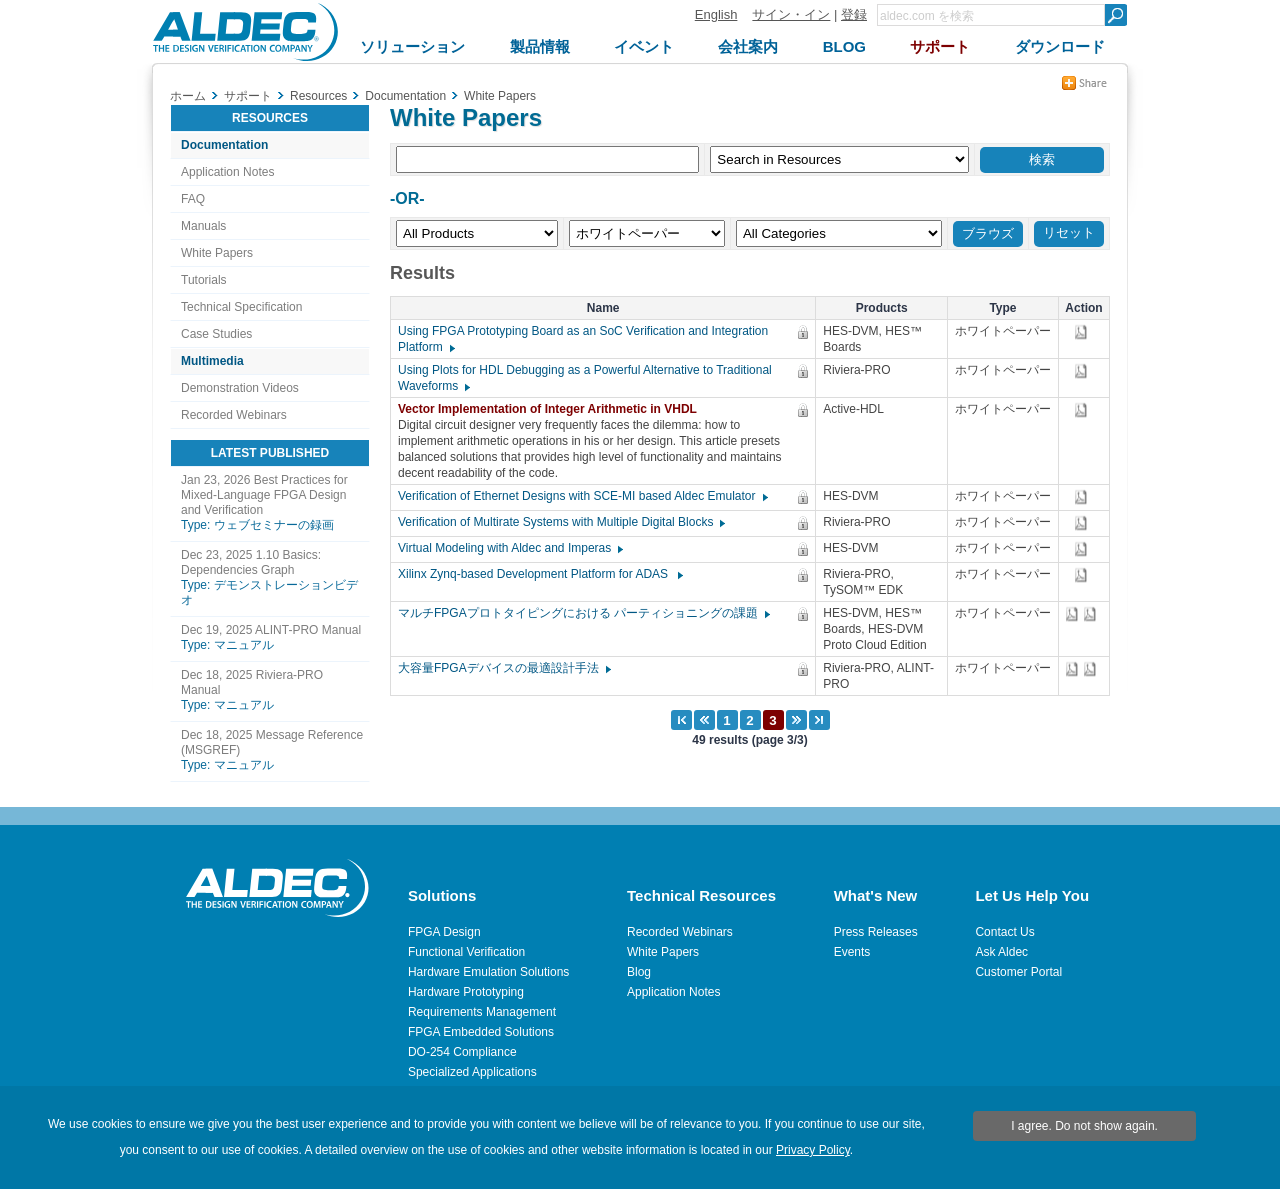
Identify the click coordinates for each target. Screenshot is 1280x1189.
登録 (854, 14)
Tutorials (204, 280)
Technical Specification (241, 307)
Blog (639, 972)
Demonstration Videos (240, 388)
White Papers (217, 253)
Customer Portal (1018, 972)
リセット (1069, 232)
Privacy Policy (813, 1150)
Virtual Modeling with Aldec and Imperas (509, 548)
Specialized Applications (472, 1072)
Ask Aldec (1001, 952)
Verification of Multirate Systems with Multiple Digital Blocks (560, 522)
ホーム (188, 96)
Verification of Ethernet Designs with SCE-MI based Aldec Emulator (582, 496)
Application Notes (227, 172)
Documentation (224, 145)
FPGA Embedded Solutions (481, 1032)
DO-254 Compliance (462, 1052)
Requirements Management (482, 1012)
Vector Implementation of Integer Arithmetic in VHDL (552, 409)
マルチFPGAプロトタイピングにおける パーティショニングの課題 (583, 613)
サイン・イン (791, 14)
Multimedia (212, 361)
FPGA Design (444, 932)
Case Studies (216, 334)
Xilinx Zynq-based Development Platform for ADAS (539, 574)
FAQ (193, 199)
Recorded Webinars (234, 415)
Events (852, 952)
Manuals (203, 226)
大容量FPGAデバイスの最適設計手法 (503, 668)
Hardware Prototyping (466, 992)
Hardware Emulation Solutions (488, 972)
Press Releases (876, 932)
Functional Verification (466, 952)
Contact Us (1004, 932)
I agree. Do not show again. (1084, 1126)
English (716, 14)
